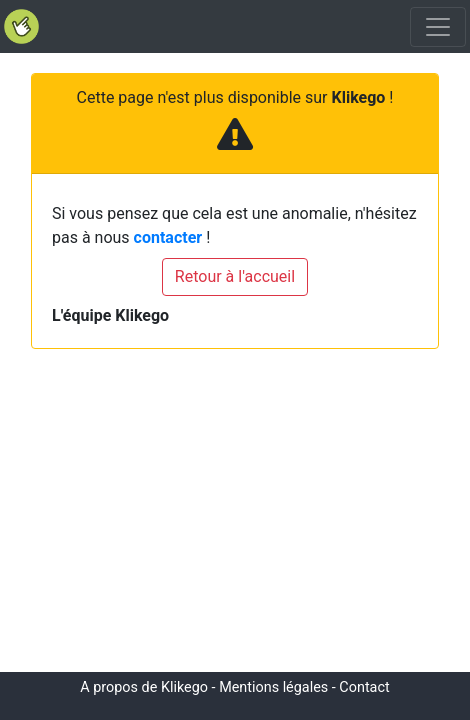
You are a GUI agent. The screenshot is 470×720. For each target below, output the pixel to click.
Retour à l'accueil (235, 276)
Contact (364, 687)
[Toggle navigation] (438, 27)
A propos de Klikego (144, 687)
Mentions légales (273, 687)
